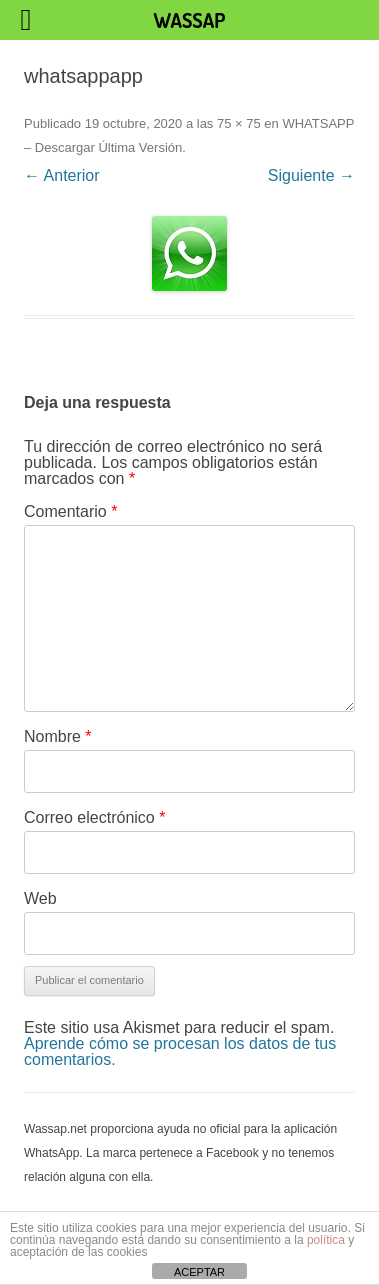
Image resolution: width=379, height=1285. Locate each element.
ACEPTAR (199, 1272)
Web (40, 898)
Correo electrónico (94, 817)
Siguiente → (311, 175)
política (326, 1240)
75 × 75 (239, 123)
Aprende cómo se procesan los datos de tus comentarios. (180, 1051)
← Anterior (62, 175)
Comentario (70, 511)
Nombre (58, 736)
